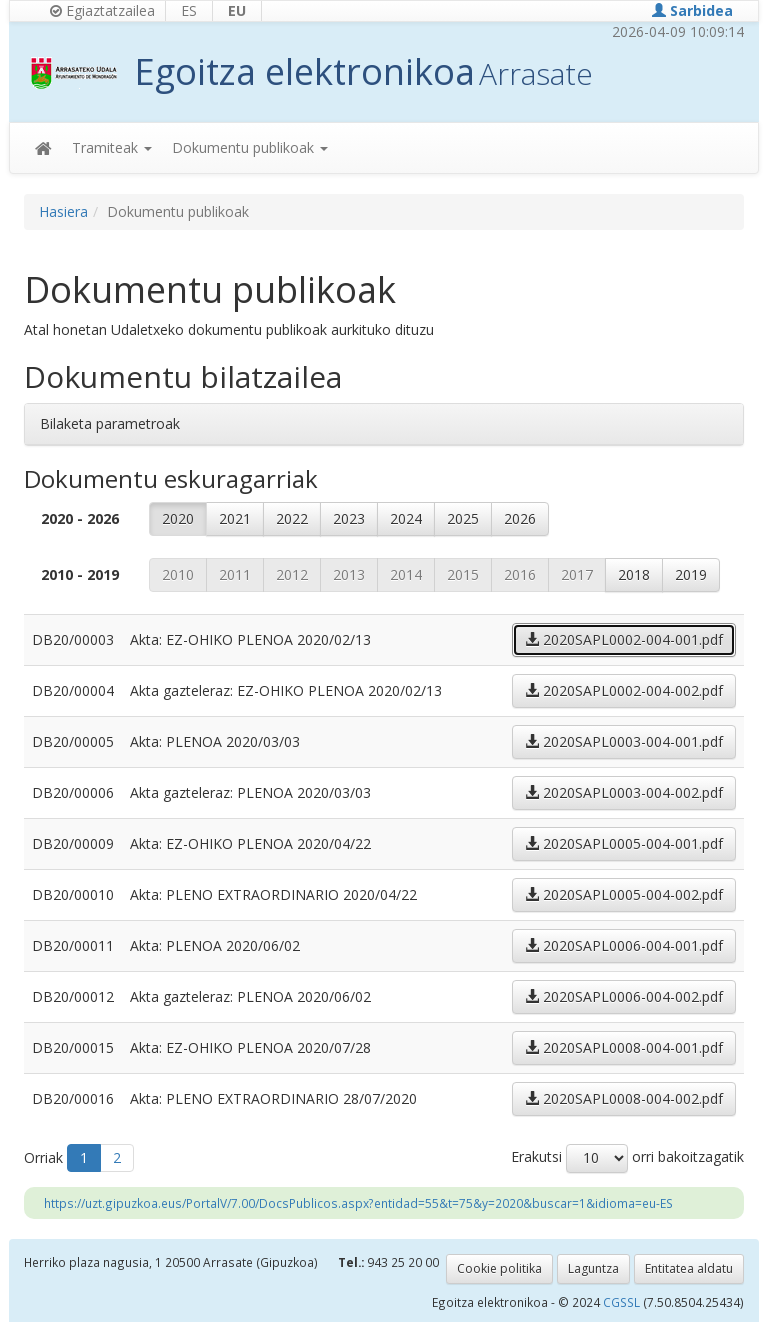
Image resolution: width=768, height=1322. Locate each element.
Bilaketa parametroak (110, 423)
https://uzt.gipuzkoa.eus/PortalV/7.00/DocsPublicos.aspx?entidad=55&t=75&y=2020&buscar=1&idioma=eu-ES (358, 1203)
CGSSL (623, 1302)
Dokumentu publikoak (250, 147)
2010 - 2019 (80, 574)
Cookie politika (499, 1268)
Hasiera (63, 211)
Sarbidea (692, 10)
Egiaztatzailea (102, 10)
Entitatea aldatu (689, 1268)
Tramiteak (112, 147)
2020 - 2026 (80, 518)
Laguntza (593, 1268)
